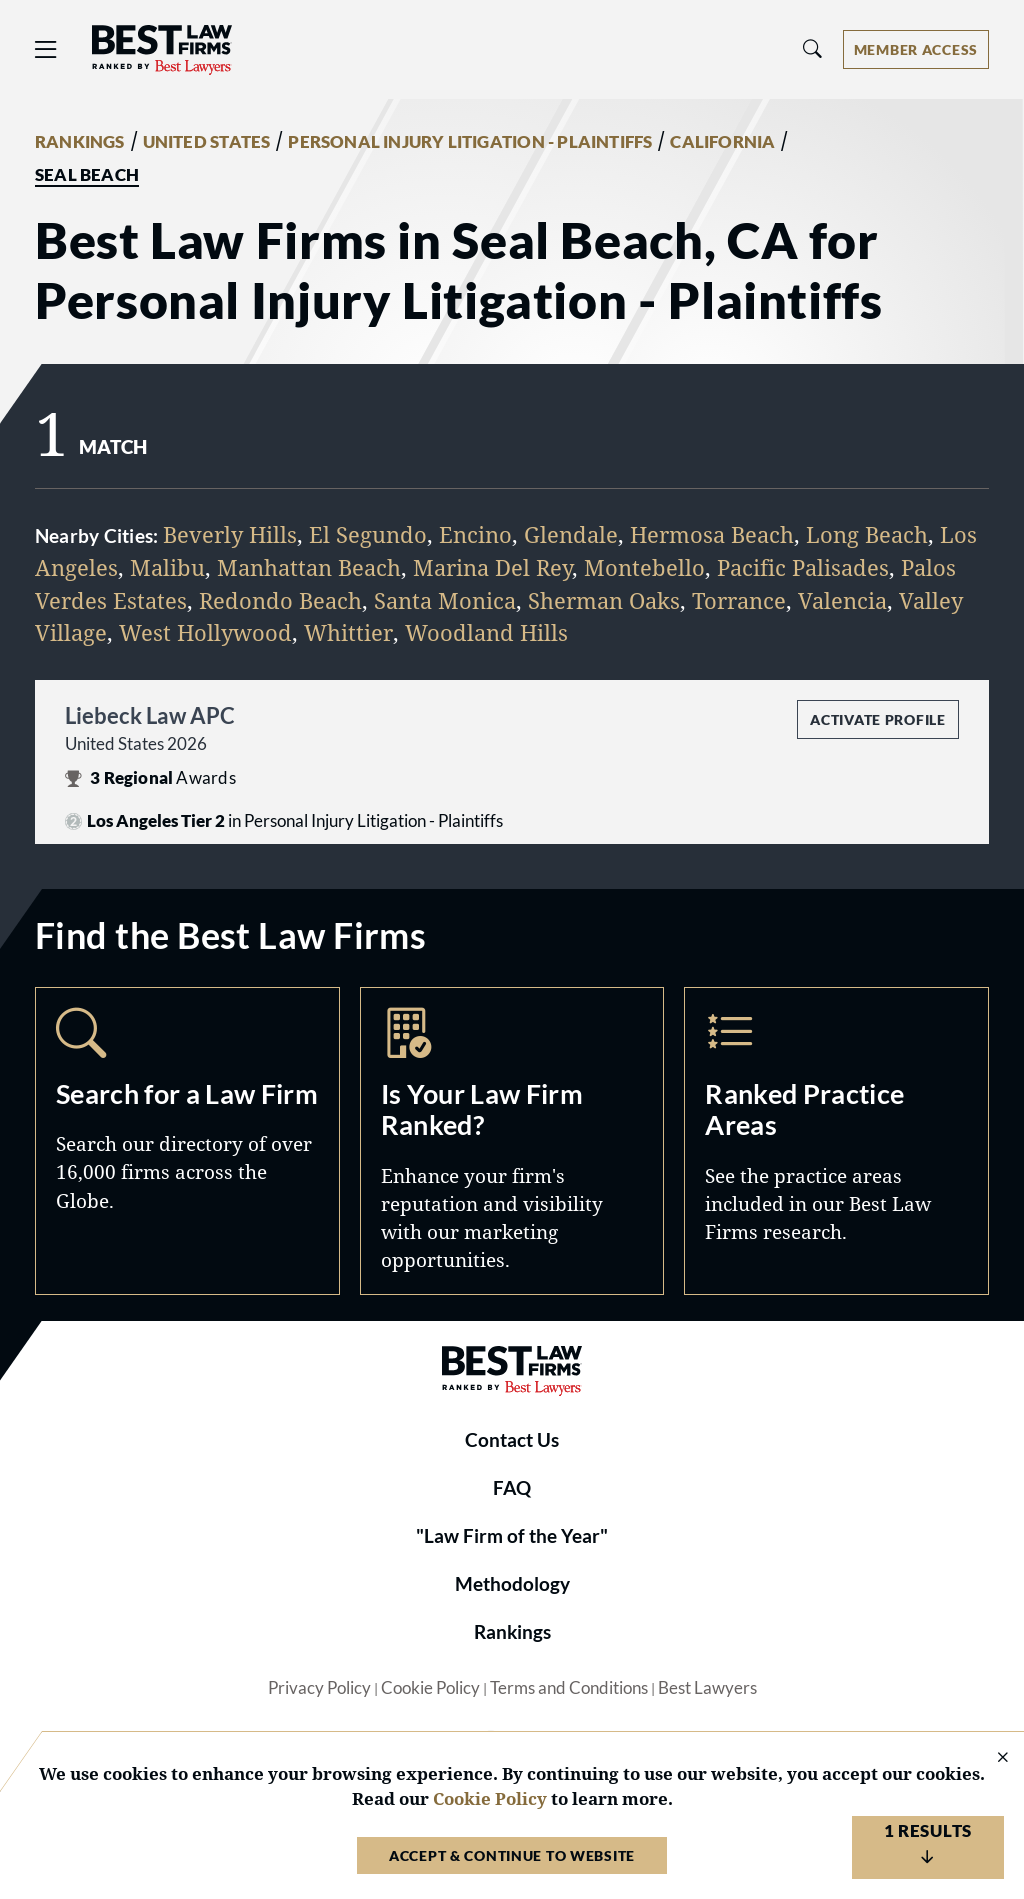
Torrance (739, 600)
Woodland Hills (486, 632)
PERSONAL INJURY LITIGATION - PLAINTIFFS (470, 142)
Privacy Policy (319, 1688)
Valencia (842, 600)
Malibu (167, 567)
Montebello (644, 567)
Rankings (512, 1632)
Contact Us (512, 1440)
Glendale (571, 534)
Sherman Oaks (604, 600)
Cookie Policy (430, 1688)
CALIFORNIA (722, 142)
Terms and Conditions (569, 1688)
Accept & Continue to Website (512, 1855)
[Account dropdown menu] (916, 49)
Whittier (348, 632)
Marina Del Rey (492, 567)
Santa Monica (445, 600)
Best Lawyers (707, 1688)
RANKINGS (80, 142)
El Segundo (368, 534)
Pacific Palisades (803, 567)
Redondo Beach (280, 600)
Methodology (512, 1584)
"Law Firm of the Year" (512, 1536)
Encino (475, 534)
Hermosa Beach (712, 534)
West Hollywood (205, 632)
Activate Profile (877, 719)
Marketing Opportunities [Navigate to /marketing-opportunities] (512, 1141)
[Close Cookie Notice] (990, 1758)
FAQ (512, 1488)
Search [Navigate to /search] (187, 1141)
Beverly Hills (230, 534)
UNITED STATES (207, 142)
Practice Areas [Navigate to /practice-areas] (836, 1141)
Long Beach (867, 534)
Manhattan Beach (309, 567)
